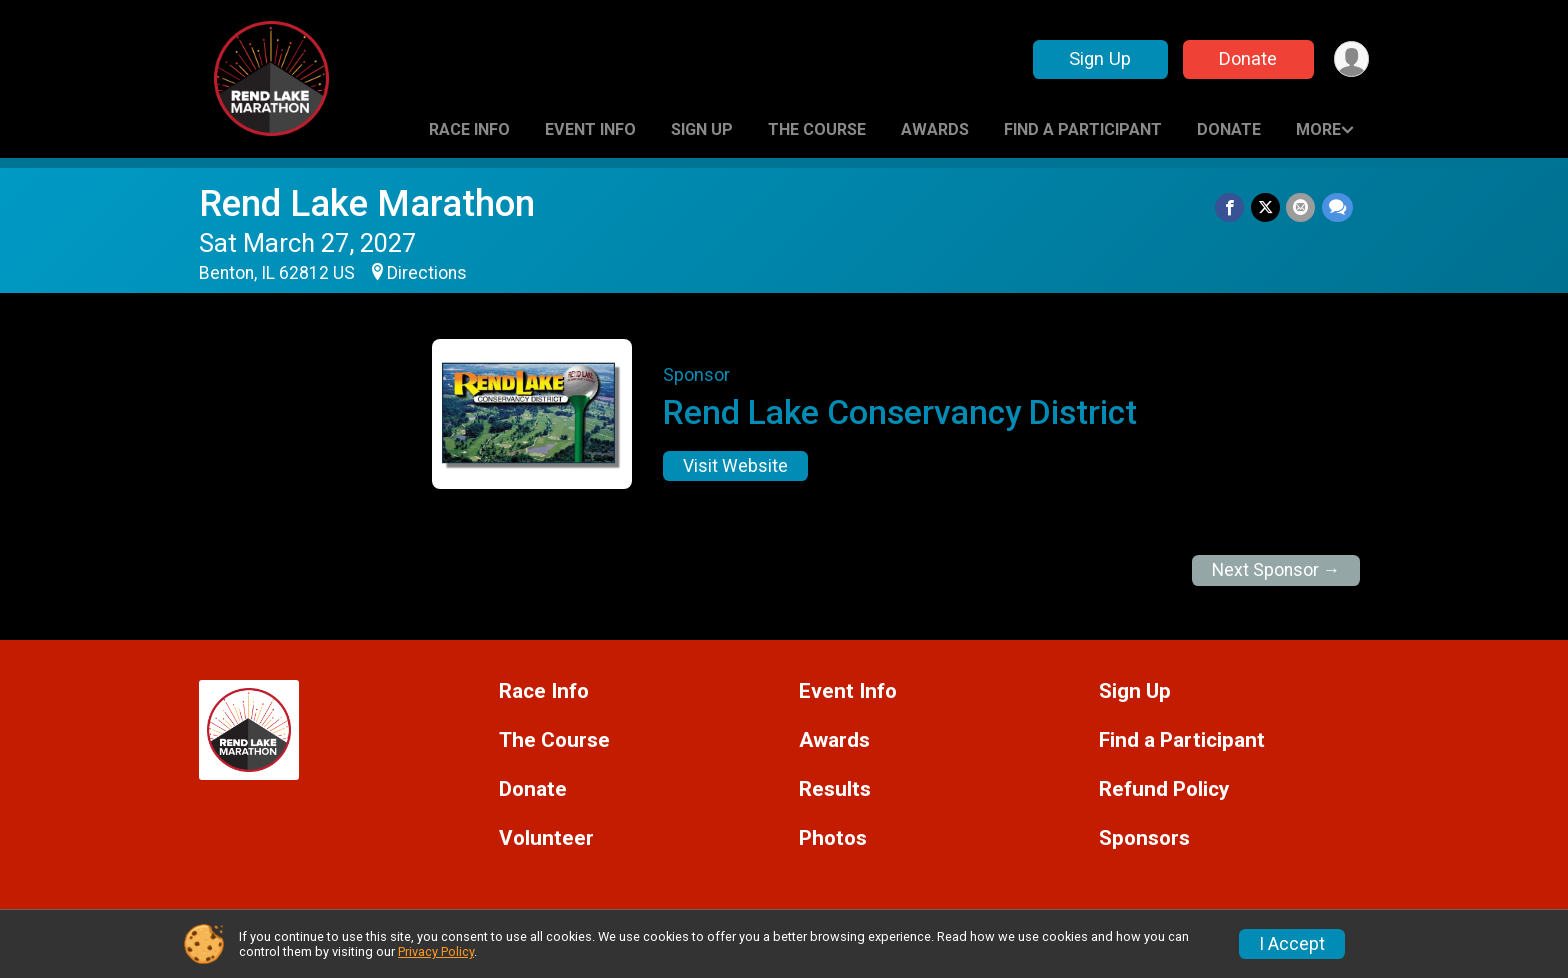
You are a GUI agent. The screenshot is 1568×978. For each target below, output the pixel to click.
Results (835, 789)
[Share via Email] (1301, 207)
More (1318, 129)
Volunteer (546, 838)
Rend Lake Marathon (367, 203)
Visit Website (735, 466)
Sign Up (1099, 58)
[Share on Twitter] (1266, 207)
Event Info (590, 129)
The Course (817, 129)
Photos (833, 838)
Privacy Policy (436, 951)
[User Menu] (1350, 59)
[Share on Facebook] (1231, 207)
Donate (1247, 58)
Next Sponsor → (1276, 570)
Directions (427, 273)
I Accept (1292, 944)
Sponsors (1144, 838)
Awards (935, 129)
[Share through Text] (1337, 207)
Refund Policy (1164, 789)
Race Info (469, 129)
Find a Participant (1083, 129)
